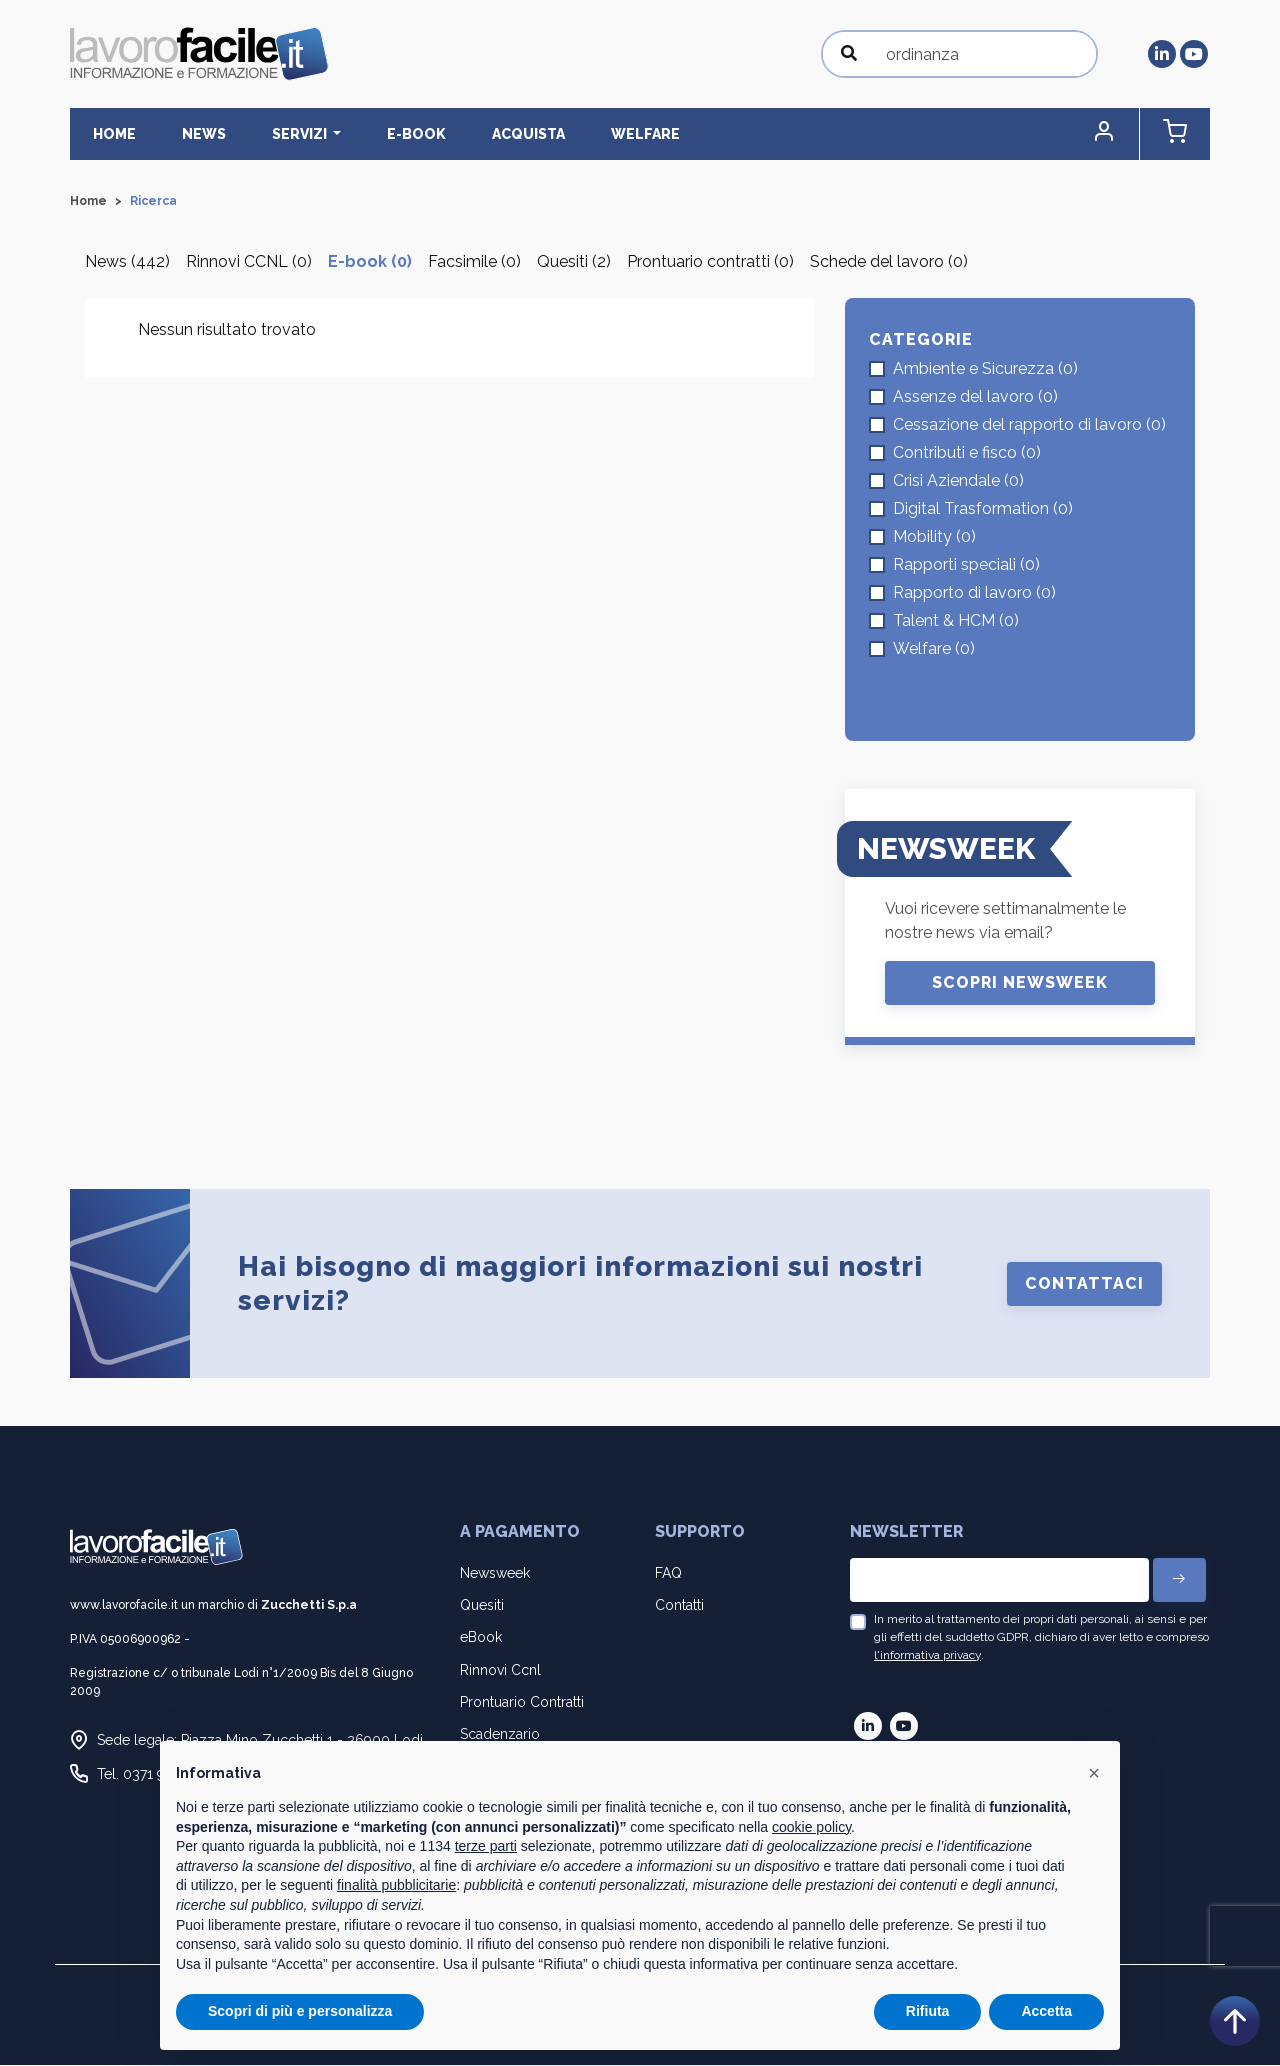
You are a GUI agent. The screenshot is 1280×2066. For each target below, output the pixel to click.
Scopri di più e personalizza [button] (300, 2011)
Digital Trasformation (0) (983, 509)
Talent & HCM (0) (956, 621)
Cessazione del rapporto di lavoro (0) (1029, 425)
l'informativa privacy (927, 1655)
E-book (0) (370, 262)
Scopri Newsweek (1020, 983)
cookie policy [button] (811, 1827)
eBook (481, 1638)
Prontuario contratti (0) (710, 262)
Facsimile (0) (474, 262)
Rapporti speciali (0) (966, 565)
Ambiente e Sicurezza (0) (985, 369)
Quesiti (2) (574, 262)
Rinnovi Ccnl (500, 1671)
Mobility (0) (934, 537)
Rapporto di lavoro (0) (974, 593)
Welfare (569, 134)
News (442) (127, 262)
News (183, 134)
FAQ (668, 1574)
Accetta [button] (1046, 2011)
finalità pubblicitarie (396, 1885)
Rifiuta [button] (928, 2011)
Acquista (466, 134)
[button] (1125, 134)
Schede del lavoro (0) (889, 262)
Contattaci (1084, 1284)
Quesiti (482, 1606)
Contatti (679, 1606)
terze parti (486, 1846)
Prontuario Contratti (522, 1703)
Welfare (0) (934, 649)
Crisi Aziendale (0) (958, 481)
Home (107, 134)
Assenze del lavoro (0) (975, 397)
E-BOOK (368, 134)
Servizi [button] (266, 134)
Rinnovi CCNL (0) (249, 262)
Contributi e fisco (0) (967, 453)
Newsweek (495, 1574)
